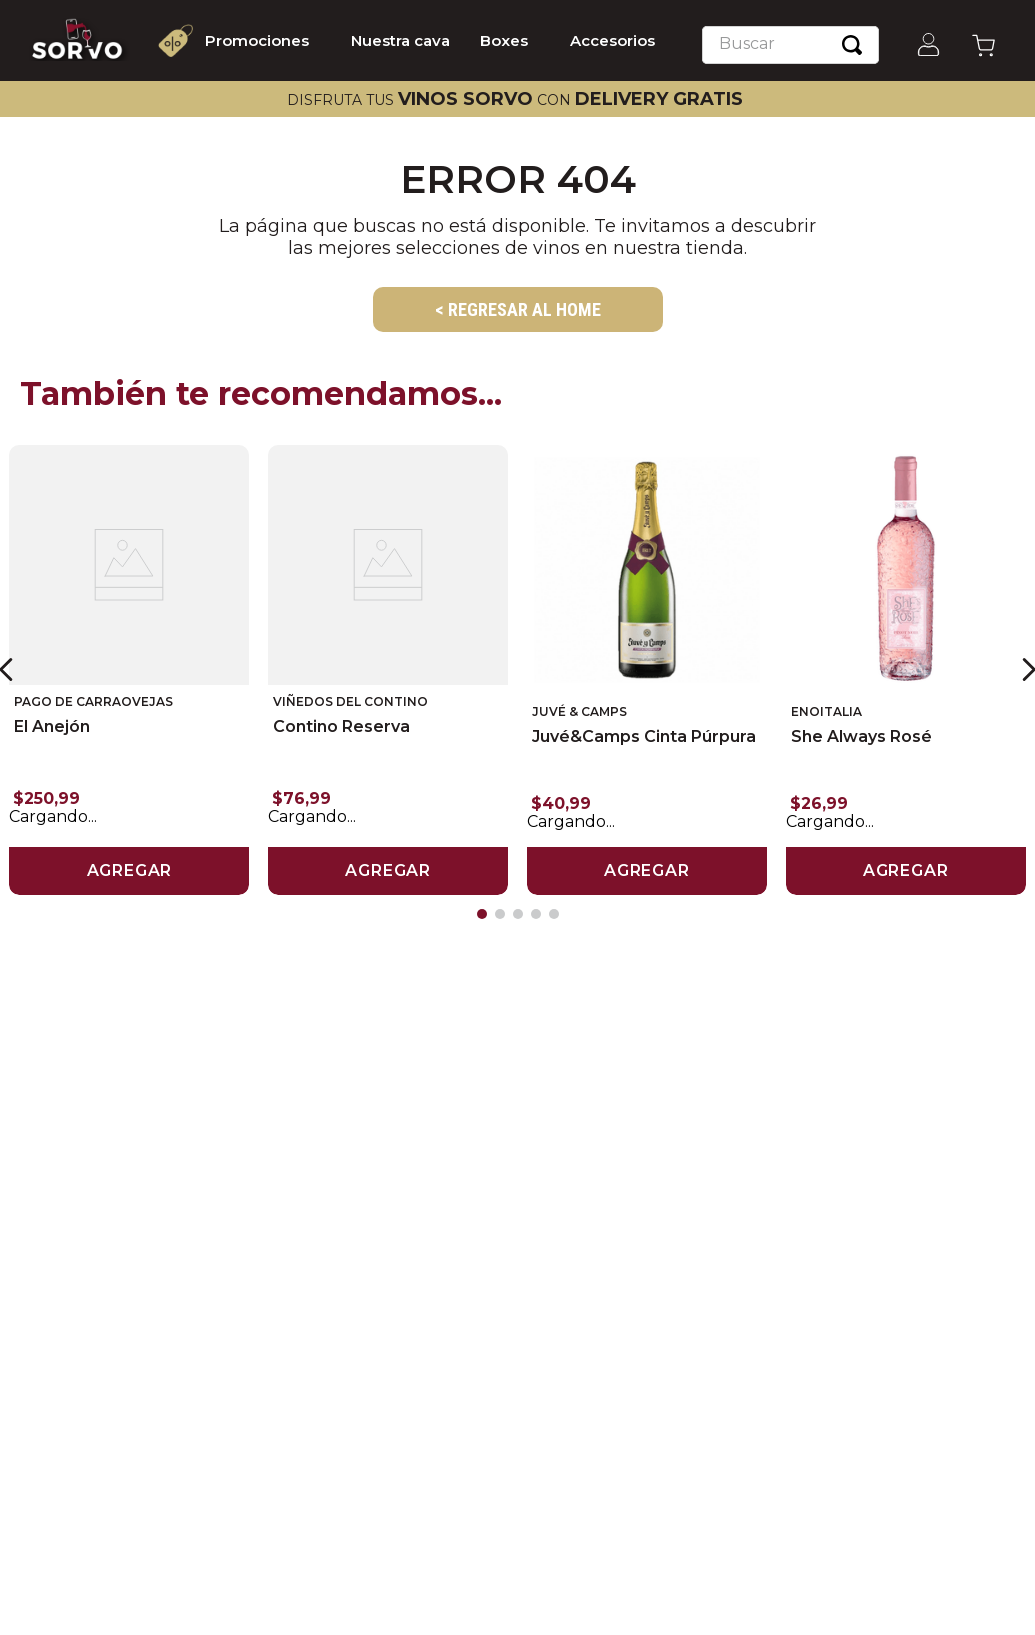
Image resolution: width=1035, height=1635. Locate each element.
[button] (482, 911)
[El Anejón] (129, 668)
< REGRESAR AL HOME (518, 309)
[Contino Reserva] (388, 668)
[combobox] (790, 45)
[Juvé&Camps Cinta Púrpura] (647, 668)
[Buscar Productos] (852, 45)
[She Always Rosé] (906, 668)
